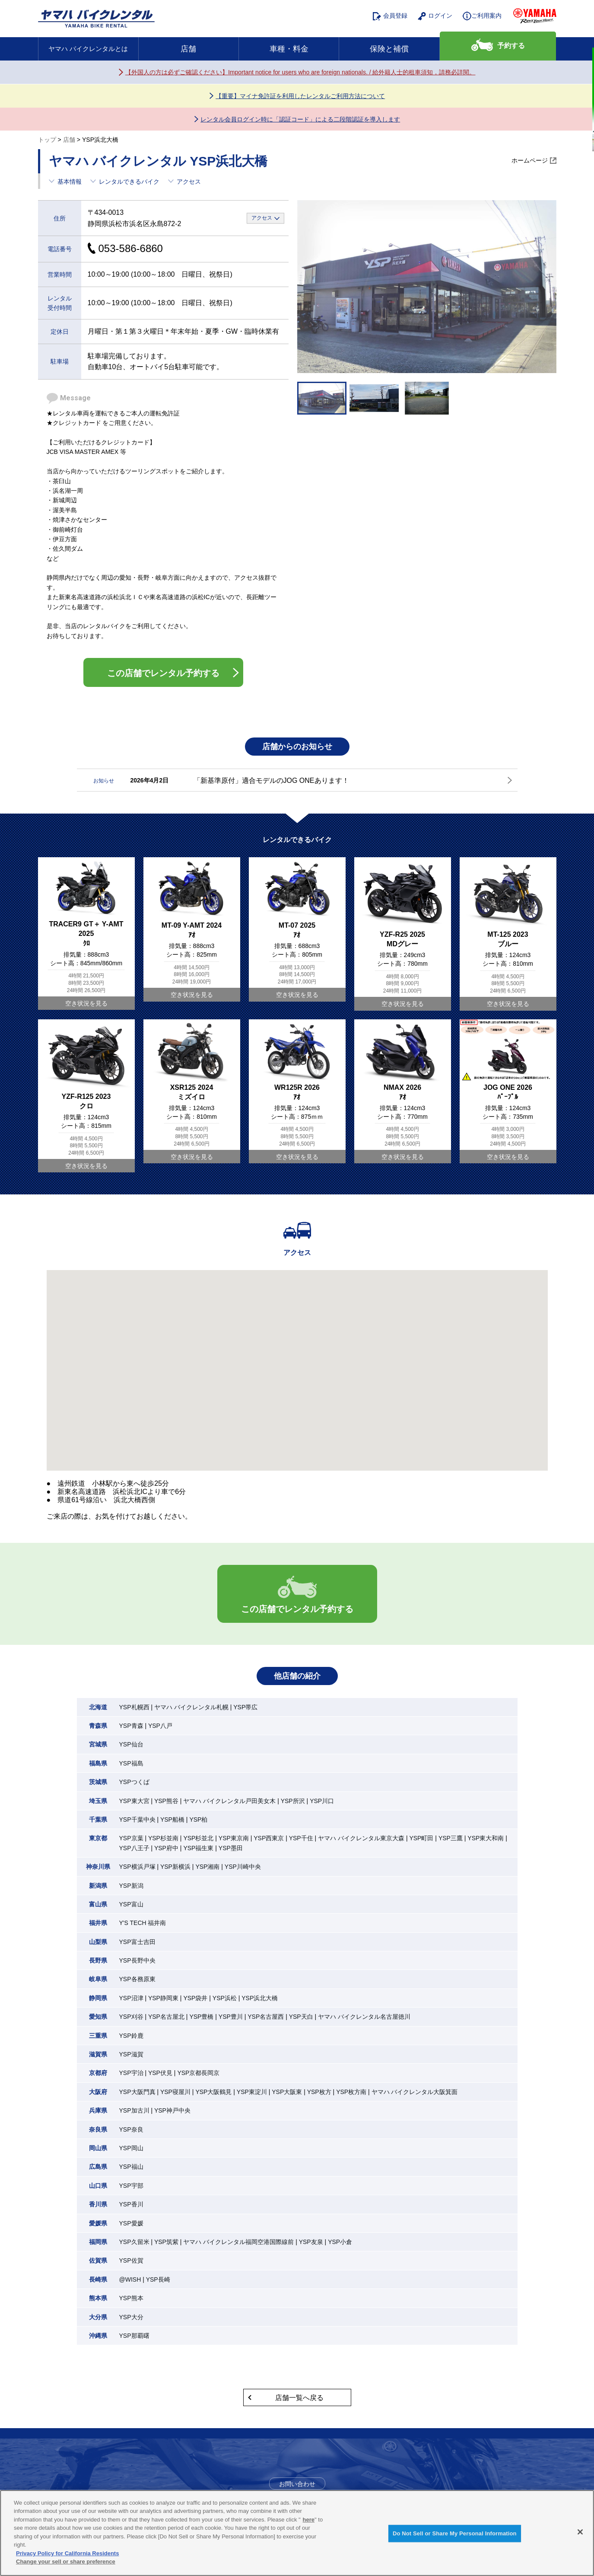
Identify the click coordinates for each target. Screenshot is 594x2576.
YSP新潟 (131, 1885)
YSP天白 (301, 2016)
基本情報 (69, 181)
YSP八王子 (134, 1848)
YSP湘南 (207, 1866)
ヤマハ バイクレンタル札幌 (191, 1707)
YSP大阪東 (287, 2091)
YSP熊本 (131, 2298)
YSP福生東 (198, 1848)
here (308, 2519)
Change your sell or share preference (65, 2561)
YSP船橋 (172, 1819)
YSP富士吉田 (137, 1941)
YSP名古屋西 (266, 2016)
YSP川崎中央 (243, 1866)
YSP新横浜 (175, 1866)
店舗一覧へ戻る (299, 2397)
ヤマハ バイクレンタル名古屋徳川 (364, 2016)
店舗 (188, 49)
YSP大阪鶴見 (213, 2091)
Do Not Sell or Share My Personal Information (455, 2533)
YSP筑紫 (166, 2241)
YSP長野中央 (137, 1960)
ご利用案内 (482, 16)
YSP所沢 (293, 1800)
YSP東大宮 (134, 1800)
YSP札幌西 (134, 1707)
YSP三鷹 (450, 1838)
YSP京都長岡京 (198, 2072)
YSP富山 (131, 1904)
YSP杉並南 (163, 1838)
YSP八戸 (160, 1725)
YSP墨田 (231, 1848)
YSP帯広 (245, 1707)
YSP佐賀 (131, 2260)
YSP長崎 (158, 2279)
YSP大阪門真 (137, 2091)
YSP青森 (131, 1725)
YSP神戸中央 (172, 2110)
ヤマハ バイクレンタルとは (88, 48)
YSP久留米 (134, 2241)
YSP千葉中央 (137, 1819)
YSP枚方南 (351, 2091)
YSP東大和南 (485, 1838)
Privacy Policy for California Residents (67, 2553)
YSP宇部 (131, 2185)
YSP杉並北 (198, 1838)
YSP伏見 (160, 2072)
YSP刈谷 (131, 2016)
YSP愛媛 (131, 2223)
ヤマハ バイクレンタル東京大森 (361, 1838)
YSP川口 (322, 1800)
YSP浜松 (225, 1998)
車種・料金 (289, 49)
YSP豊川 (231, 2016)
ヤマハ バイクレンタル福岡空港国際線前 (238, 2241)
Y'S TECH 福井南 (142, 1922)
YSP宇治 (131, 2072)
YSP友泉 (311, 2241)
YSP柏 (198, 1819)
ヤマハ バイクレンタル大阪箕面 (415, 2091)
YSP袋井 (195, 1998)
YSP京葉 (131, 1838)
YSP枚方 (319, 2091)
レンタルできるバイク (129, 181)
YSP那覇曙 (134, 2335)
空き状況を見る (86, 1003)
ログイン (435, 16)
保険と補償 (389, 49)
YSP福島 (131, 1763)
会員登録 (390, 16)
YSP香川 (131, 2204)
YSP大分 (131, 2317)
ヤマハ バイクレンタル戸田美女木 (229, 1800)
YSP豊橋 (201, 2016)
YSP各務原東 (137, 1979)
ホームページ (529, 160)
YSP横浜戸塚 (137, 1866)
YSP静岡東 (163, 1998)
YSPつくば (134, 1781)
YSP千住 (301, 1838)
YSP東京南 (234, 1838)
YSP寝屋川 (175, 2091)
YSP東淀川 (252, 2091)
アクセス (189, 181)
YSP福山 (131, 2166)
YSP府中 (166, 1848)
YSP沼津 (131, 1998)
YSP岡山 (131, 2148)
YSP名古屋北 (166, 2016)
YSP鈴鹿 (131, 2035)
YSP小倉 (340, 2241)
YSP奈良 (131, 2129)
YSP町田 (421, 1838)
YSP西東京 (269, 1838)
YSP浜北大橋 (259, 1998)
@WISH (130, 2279)
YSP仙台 (131, 1744)
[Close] (580, 2531)
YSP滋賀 (131, 2054)
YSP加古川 (134, 2110)
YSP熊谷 (166, 1800)
